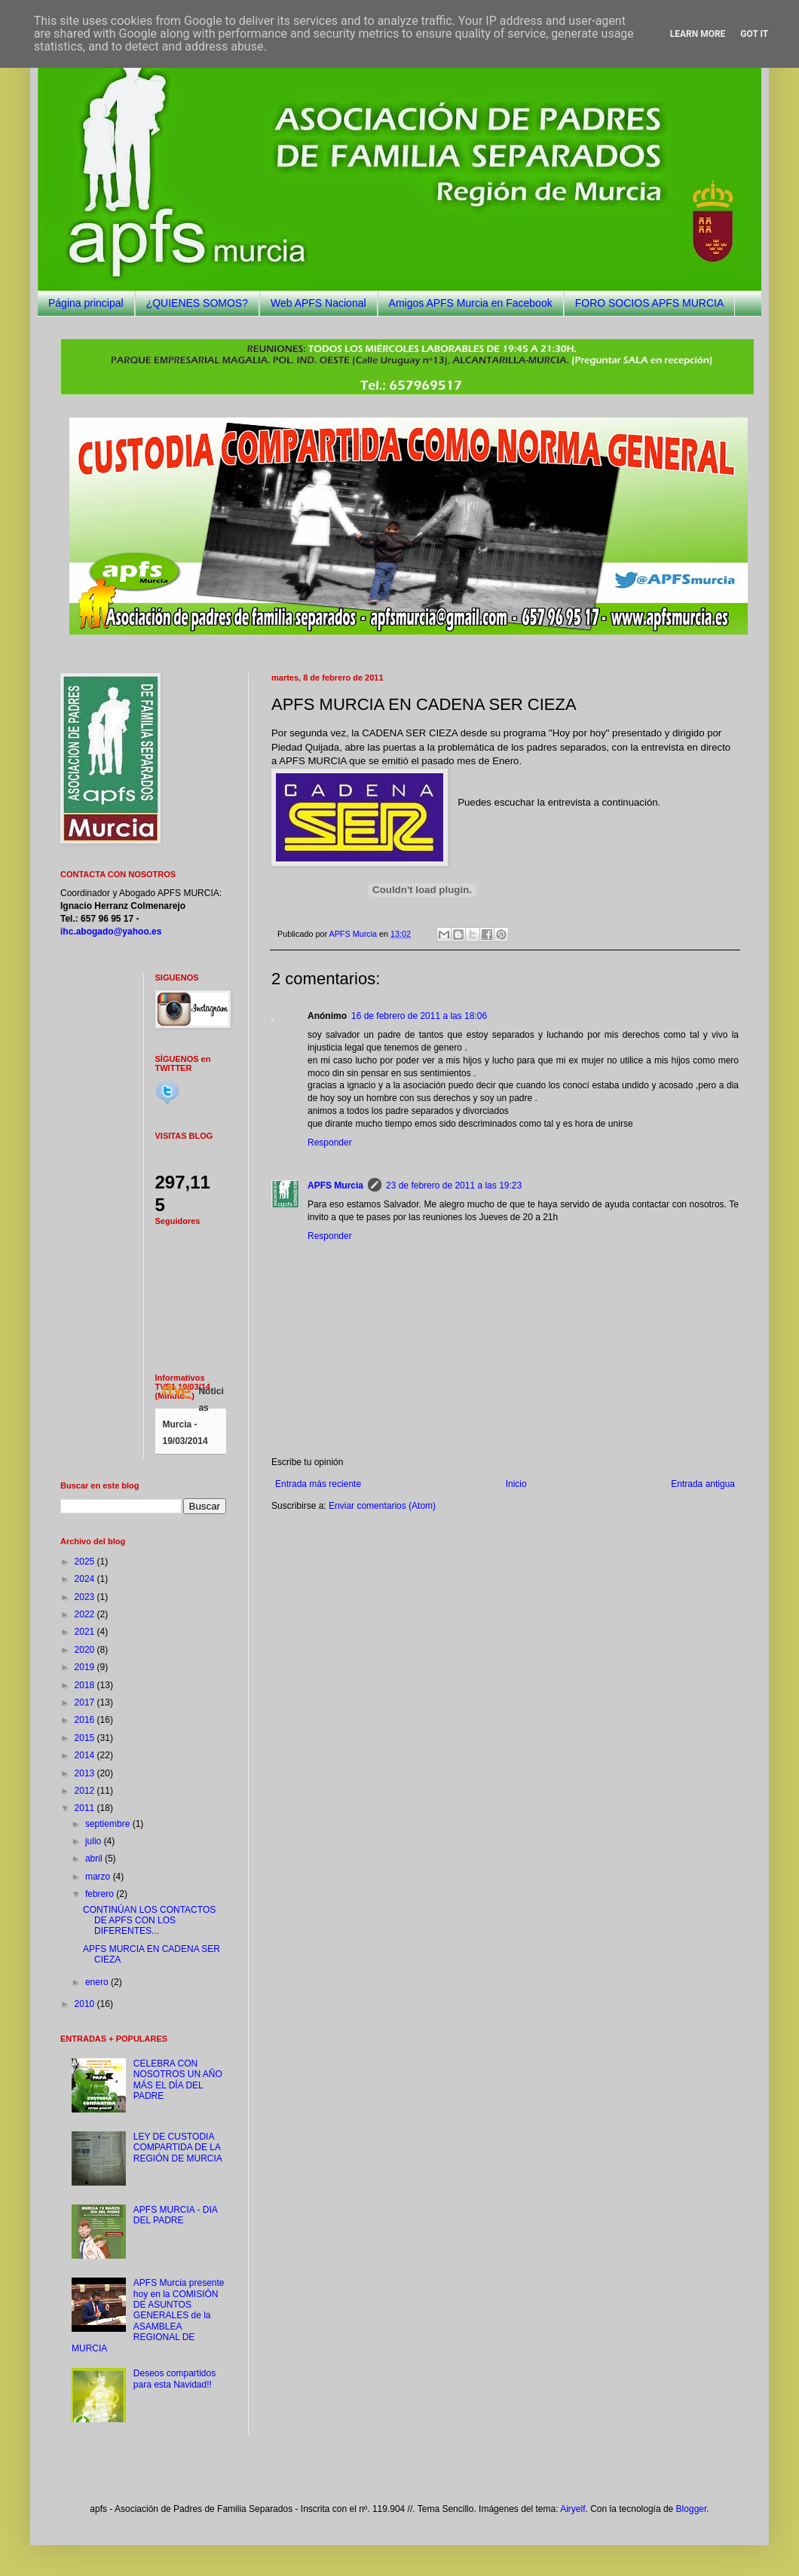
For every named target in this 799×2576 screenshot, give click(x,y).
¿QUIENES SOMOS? (197, 303)
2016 (86, 1720)
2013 (86, 1773)
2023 (86, 1597)
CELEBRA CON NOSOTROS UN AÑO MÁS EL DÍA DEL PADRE (177, 2079)
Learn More (698, 34)
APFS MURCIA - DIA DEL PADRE (175, 2215)
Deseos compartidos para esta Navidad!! (174, 2378)
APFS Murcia (335, 1185)
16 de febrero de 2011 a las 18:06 (419, 1016)
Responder (330, 1142)
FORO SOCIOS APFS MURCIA (649, 303)
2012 (86, 1790)
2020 (86, 1649)
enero (98, 1982)
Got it (754, 34)
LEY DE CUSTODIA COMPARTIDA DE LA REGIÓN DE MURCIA (177, 2147)
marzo (99, 1876)
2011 (86, 1808)
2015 (86, 1738)
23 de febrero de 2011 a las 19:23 (454, 1185)
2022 (86, 1614)
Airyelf (572, 2509)
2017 (86, 1702)
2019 (86, 1667)
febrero (100, 1894)
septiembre (109, 1824)
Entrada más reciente (318, 1484)
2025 (86, 1561)
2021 (86, 1631)
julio (94, 1841)
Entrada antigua (703, 1484)
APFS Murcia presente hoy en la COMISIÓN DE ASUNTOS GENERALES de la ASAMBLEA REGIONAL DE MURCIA (148, 2315)
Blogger (691, 2509)
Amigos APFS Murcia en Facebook (471, 303)
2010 (86, 2004)
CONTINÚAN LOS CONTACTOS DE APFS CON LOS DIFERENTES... (149, 1920)
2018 (86, 1685)
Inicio (516, 1484)
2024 (86, 1579)
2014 (86, 1755)
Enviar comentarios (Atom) (382, 1506)
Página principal (86, 303)
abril (95, 1858)
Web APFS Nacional (318, 303)
